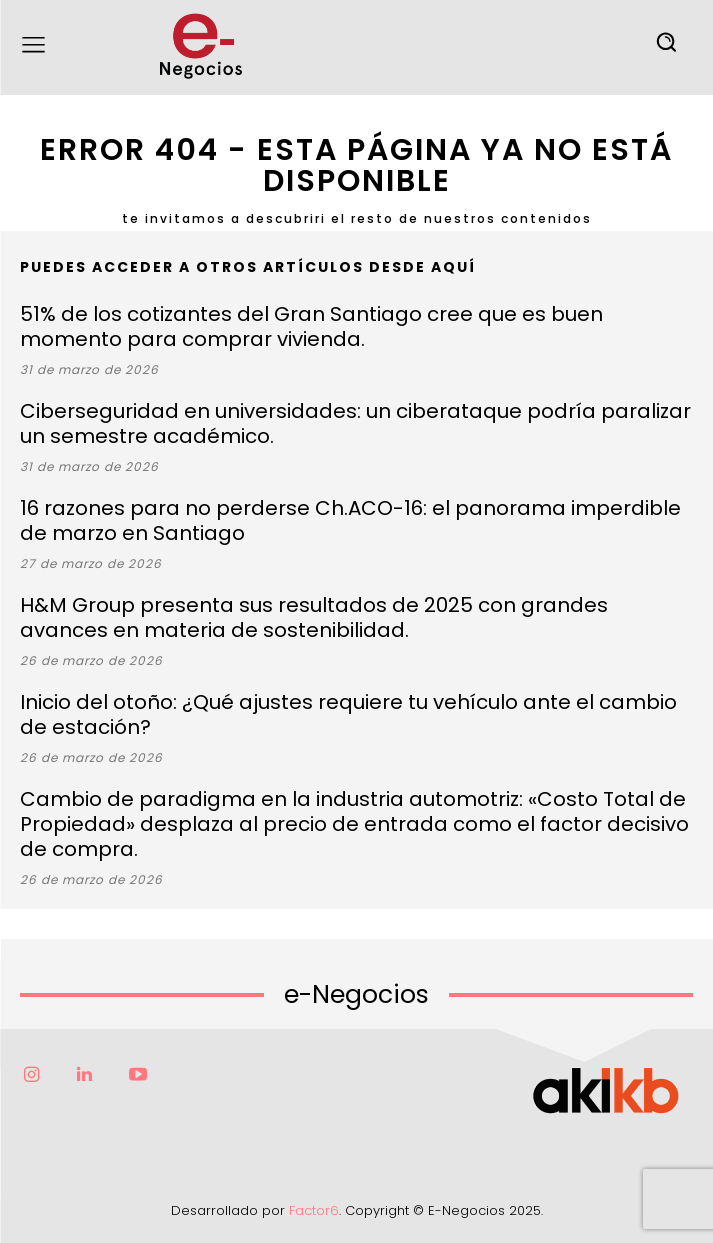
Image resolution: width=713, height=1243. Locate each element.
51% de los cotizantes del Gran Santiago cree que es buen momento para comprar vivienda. (311, 326)
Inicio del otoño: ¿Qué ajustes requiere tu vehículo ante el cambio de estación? (348, 714)
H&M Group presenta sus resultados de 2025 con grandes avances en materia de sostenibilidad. (314, 617)
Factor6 (314, 1210)
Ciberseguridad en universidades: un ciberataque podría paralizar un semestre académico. (355, 423)
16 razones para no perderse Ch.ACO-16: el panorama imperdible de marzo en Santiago (350, 520)
